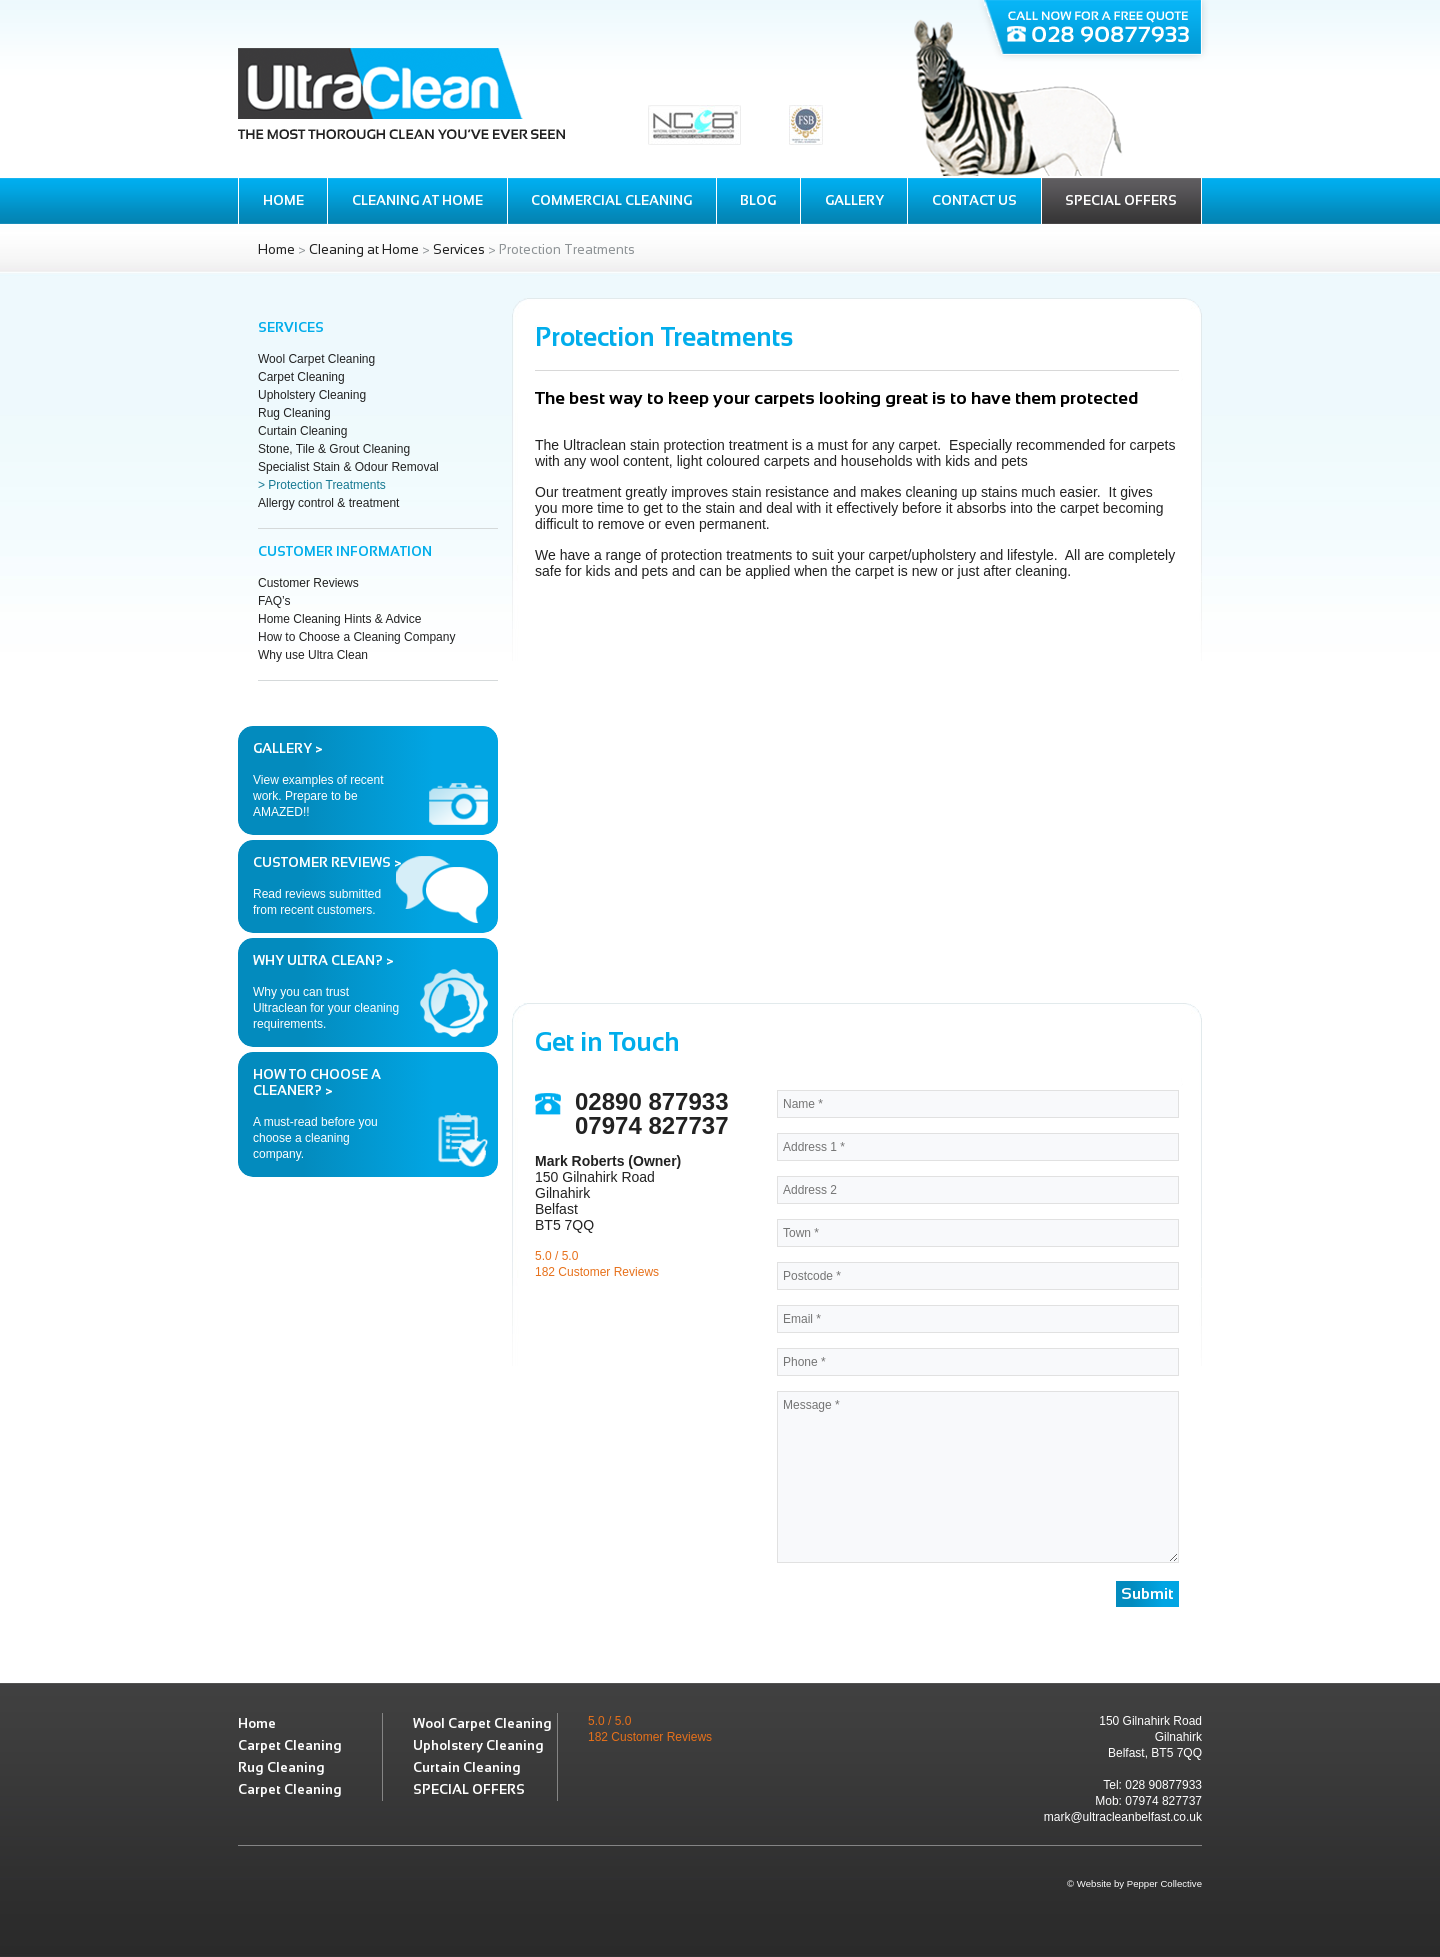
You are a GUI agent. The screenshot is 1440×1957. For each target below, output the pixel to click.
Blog (758, 200)
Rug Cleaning (294, 413)
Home (283, 200)
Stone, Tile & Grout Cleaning (334, 449)
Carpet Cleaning (301, 377)
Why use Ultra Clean (313, 655)
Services (459, 249)
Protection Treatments (326, 485)
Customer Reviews (308, 583)
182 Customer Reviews (597, 1272)
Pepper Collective (1164, 1883)
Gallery (854, 200)
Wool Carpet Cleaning (316, 359)
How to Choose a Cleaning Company (356, 637)
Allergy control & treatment (328, 503)
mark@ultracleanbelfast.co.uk (1123, 1817)
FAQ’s (274, 601)
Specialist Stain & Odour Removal (348, 467)
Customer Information (345, 551)
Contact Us (974, 200)
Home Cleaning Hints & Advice (339, 619)
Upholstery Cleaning (312, 395)
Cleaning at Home (417, 200)
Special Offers (1121, 200)
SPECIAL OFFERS (469, 1789)
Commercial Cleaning (611, 200)
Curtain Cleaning (302, 431)
